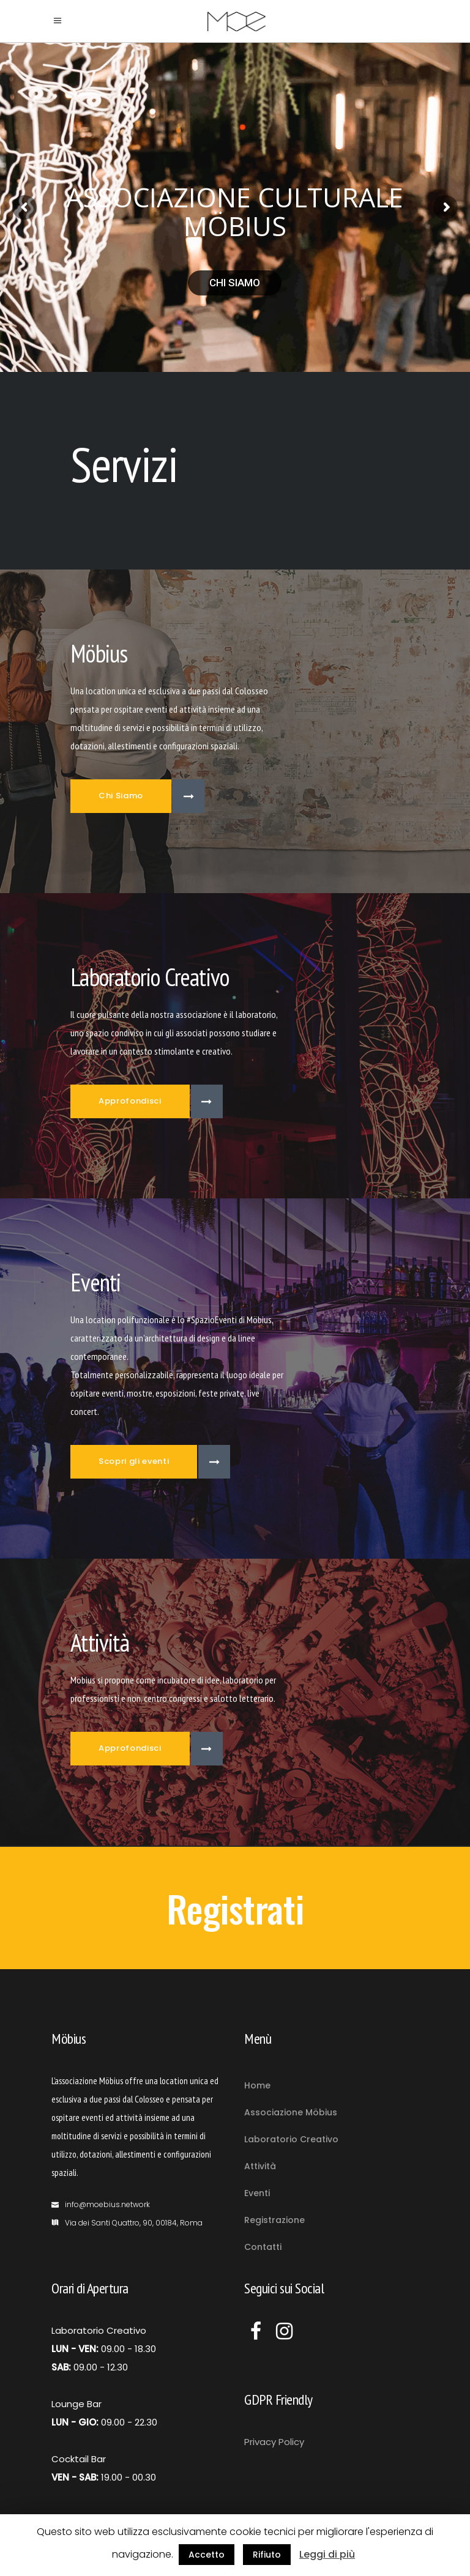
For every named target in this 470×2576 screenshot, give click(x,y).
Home (257, 2085)
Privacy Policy (274, 2441)
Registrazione (274, 2220)
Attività (260, 2166)
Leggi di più (327, 2554)
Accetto (206, 2554)
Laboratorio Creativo (291, 2139)
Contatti (263, 2247)
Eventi (257, 2193)
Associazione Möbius (290, 2112)
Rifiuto (267, 2554)
